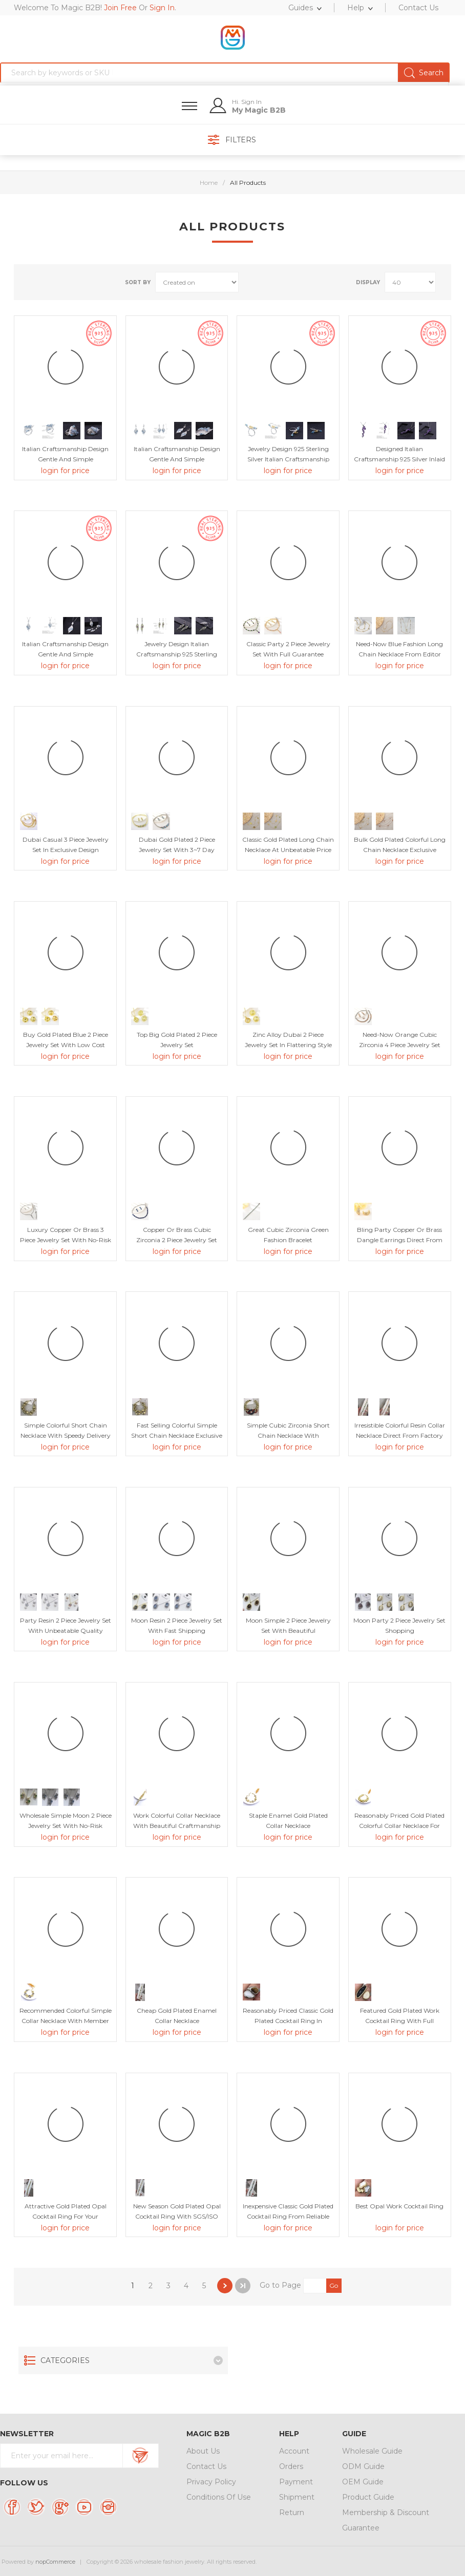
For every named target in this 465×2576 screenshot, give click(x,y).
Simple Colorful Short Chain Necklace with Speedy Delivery (65, 1430)
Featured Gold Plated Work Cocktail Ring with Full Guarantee (399, 2021)
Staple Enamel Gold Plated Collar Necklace (288, 1820)
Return (291, 2512)
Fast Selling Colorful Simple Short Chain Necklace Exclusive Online (176, 1435)
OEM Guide (363, 2481)
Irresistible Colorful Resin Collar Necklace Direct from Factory (399, 1430)
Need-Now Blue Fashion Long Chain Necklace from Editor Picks (399, 654)
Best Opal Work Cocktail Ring (399, 2206)
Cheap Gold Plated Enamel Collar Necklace (177, 2016)
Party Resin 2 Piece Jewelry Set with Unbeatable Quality (65, 1625)
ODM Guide (363, 2466)
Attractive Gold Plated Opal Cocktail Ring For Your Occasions (66, 2216)
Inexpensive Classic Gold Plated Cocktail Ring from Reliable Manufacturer (288, 2216)
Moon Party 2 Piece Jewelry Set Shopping (399, 1625)
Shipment (296, 2497)
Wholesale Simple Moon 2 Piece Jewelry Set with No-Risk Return (65, 1826)
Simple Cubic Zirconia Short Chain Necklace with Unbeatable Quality (288, 1435)
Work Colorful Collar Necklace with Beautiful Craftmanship (176, 1820)
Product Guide (368, 2497)
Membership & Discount (385, 2512)
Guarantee (360, 2527)
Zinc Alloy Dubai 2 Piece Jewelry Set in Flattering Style (288, 1040)
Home (209, 182)
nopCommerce (55, 2561)
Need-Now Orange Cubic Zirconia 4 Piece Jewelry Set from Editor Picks (399, 1045)
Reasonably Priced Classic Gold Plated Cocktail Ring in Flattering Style (288, 2021)
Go (333, 2285)
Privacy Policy (211, 2481)
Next (225, 2285)
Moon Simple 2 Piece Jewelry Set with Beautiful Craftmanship (288, 1630)
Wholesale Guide (372, 2451)
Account (294, 2451)
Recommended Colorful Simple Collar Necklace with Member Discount (65, 2021)
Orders (291, 2466)
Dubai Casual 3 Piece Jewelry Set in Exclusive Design (66, 845)
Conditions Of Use (218, 2497)
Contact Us (206, 2466)
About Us (203, 2451)
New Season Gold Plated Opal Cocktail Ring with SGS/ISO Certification (177, 2216)
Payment (296, 2481)
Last (242, 2285)
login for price (65, 470)
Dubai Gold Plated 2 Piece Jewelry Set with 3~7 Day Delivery (177, 850)
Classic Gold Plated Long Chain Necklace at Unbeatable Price (288, 845)
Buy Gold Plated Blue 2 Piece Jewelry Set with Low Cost (65, 1040)
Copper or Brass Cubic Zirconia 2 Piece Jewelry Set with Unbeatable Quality (176, 1240)
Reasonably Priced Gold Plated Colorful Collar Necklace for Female (399, 1826)
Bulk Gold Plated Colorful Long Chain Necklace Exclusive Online (400, 850)
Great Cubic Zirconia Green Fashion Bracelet (288, 1235)
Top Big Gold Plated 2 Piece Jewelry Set (177, 1040)
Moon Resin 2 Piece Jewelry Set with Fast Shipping (176, 1625)
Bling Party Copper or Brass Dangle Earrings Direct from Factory (399, 1240)
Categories (65, 2360)
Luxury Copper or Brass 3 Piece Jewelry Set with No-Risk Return (65, 1240)
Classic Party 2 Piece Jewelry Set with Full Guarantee (288, 649)
